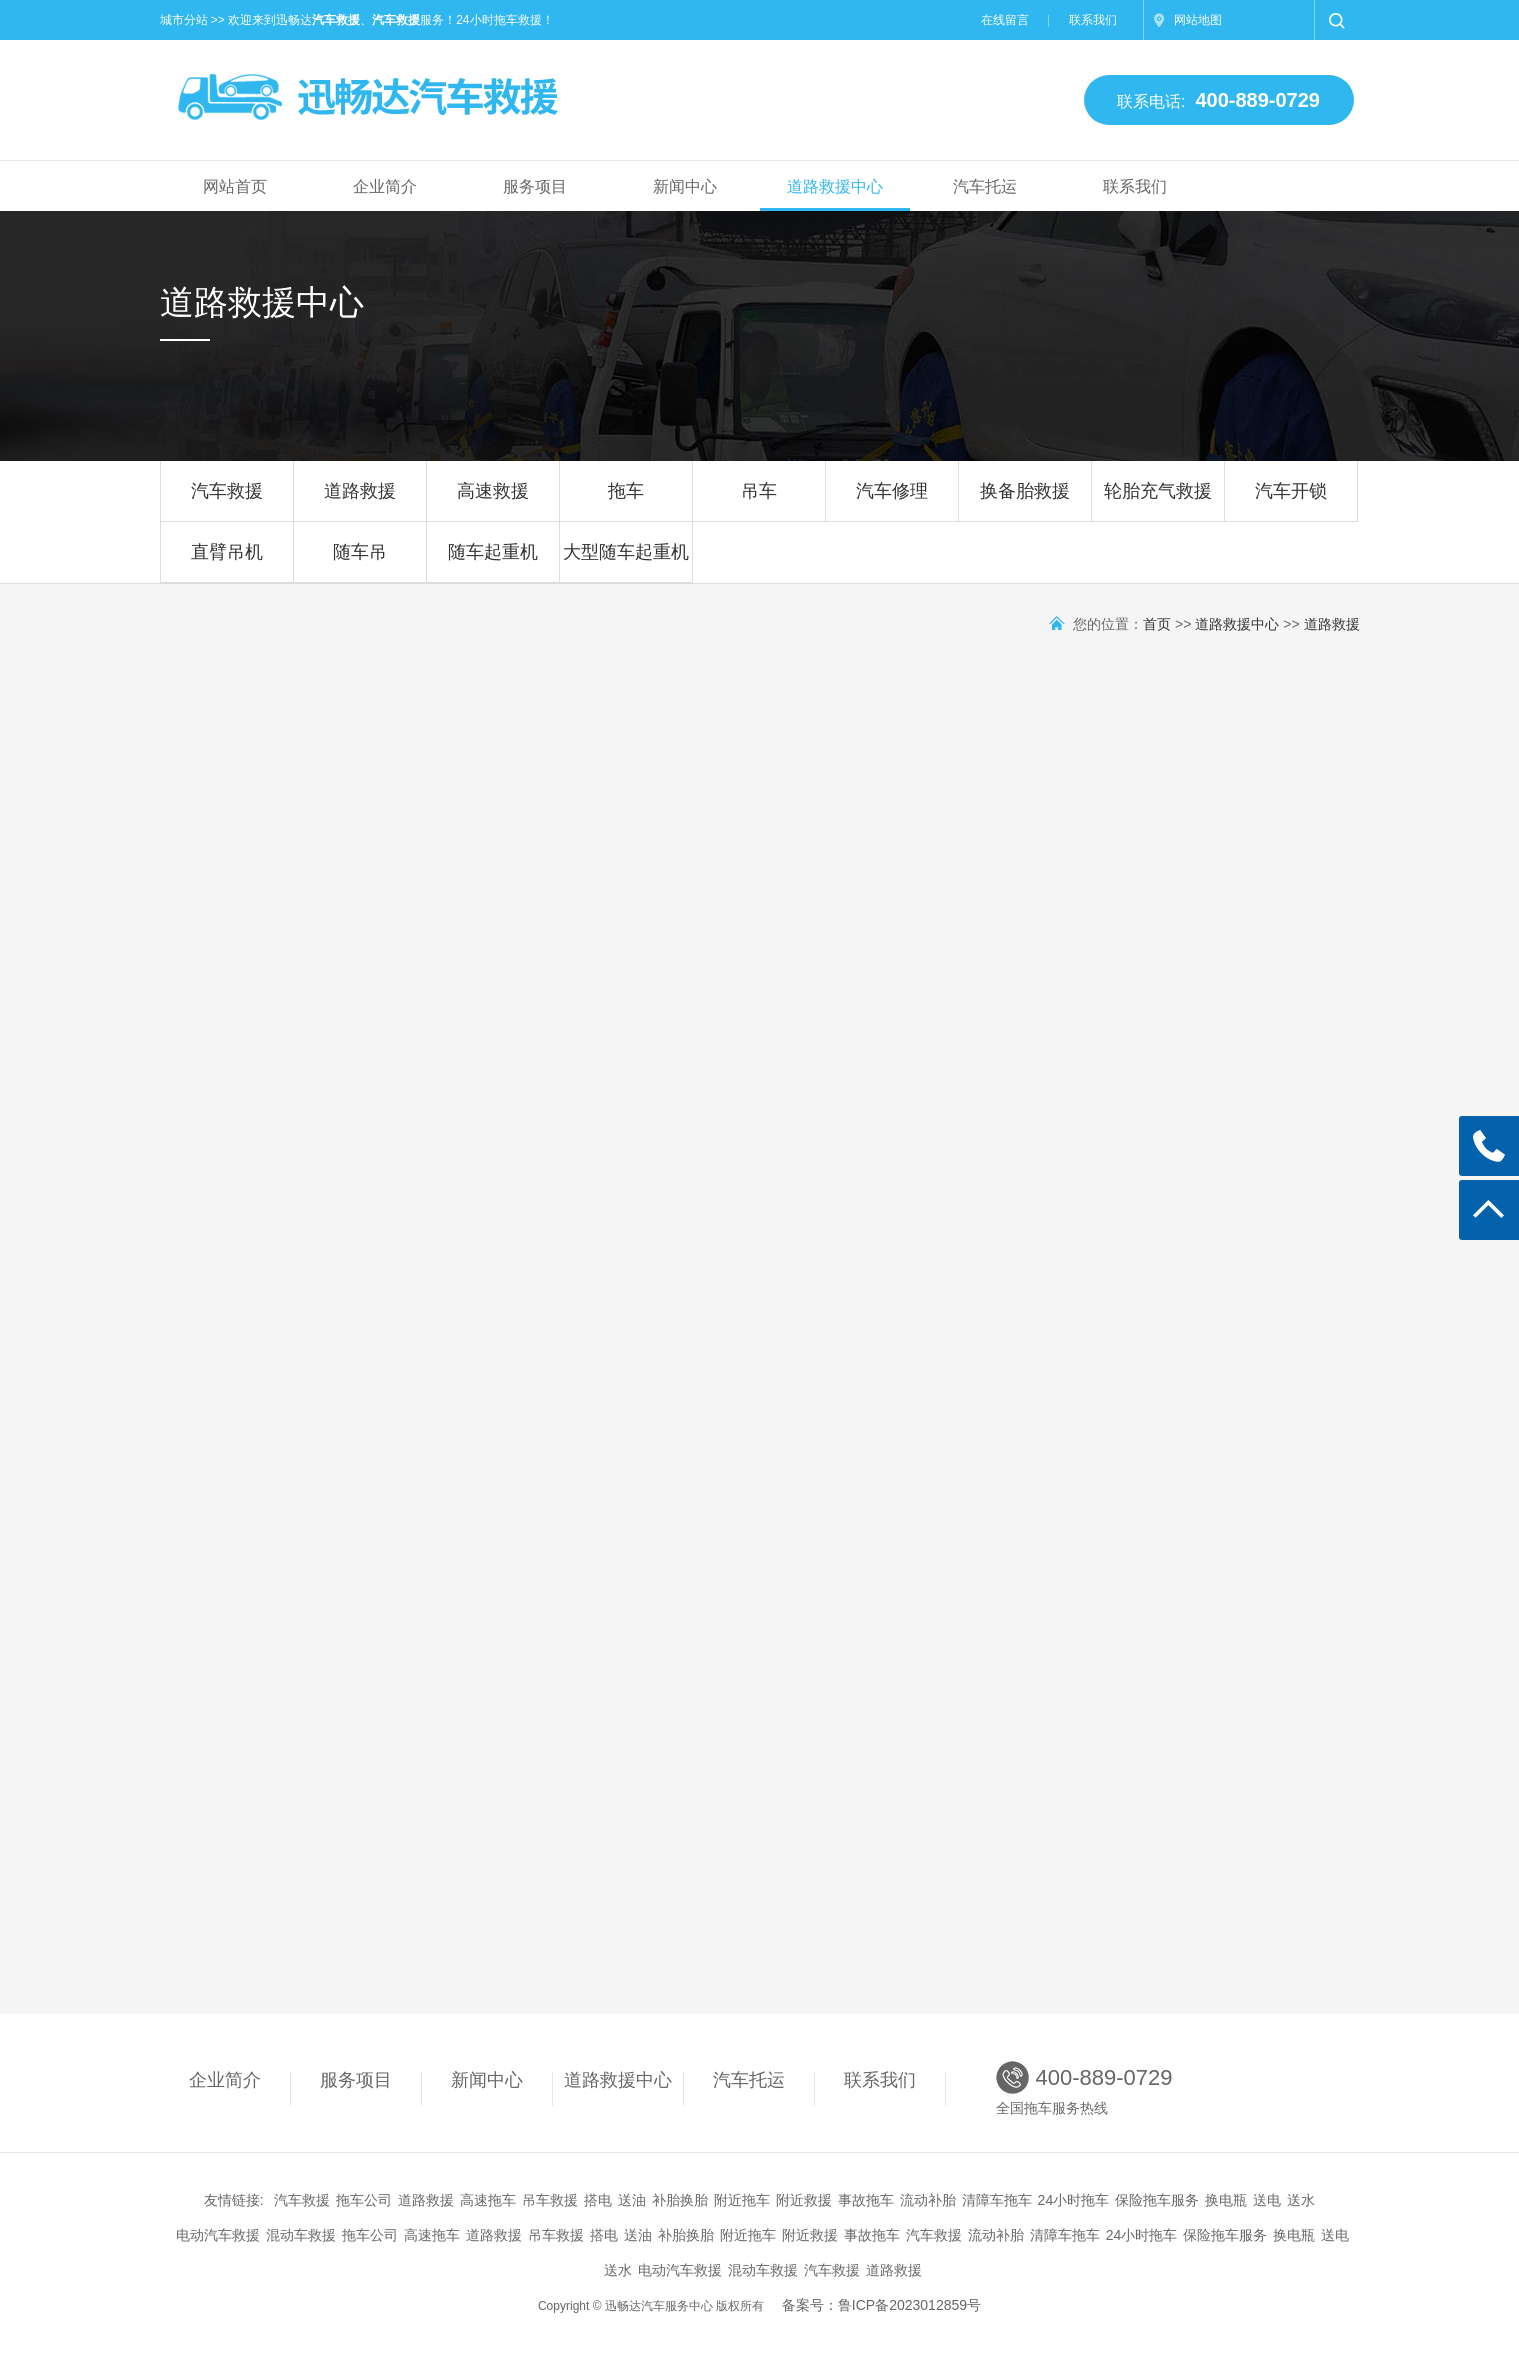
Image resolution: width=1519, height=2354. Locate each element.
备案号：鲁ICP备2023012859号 (881, 2305)
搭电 (598, 2200)
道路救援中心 (835, 186)
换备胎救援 (1025, 501)
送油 (632, 2200)
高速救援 (493, 501)
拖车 (626, 501)
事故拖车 (866, 2200)
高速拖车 (488, 2200)
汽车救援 (227, 501)
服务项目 (535, 186)
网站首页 (235, 186)
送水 (1301, 2200)
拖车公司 (364, 2200)
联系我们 (1093, 20)
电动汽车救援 (218, 2235)
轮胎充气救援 (1158, 501)
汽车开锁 (1291, 501)
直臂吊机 (227, 562)
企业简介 (385, 186)
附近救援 (804, 2200)
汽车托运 (985, 186)
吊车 (759, 501)
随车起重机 (493, 562)
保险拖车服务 (1157, 2200)
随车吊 (360, 562)
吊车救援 (550, 2200)
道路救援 (360, 501)
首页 (1157, 624)
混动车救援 (301, 2235)
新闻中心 (685, 186)
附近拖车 (742, 2200)
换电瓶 (1226, 2200)
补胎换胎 (680, 2200)
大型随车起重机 (626, 562)
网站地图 (1198, 20)
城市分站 (184, 20)
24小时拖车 (1074, 2200)
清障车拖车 (997, 2200)
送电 (1267, 2200)
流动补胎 (928, 2200)
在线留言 (1005, 20)
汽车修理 (892, 501)
